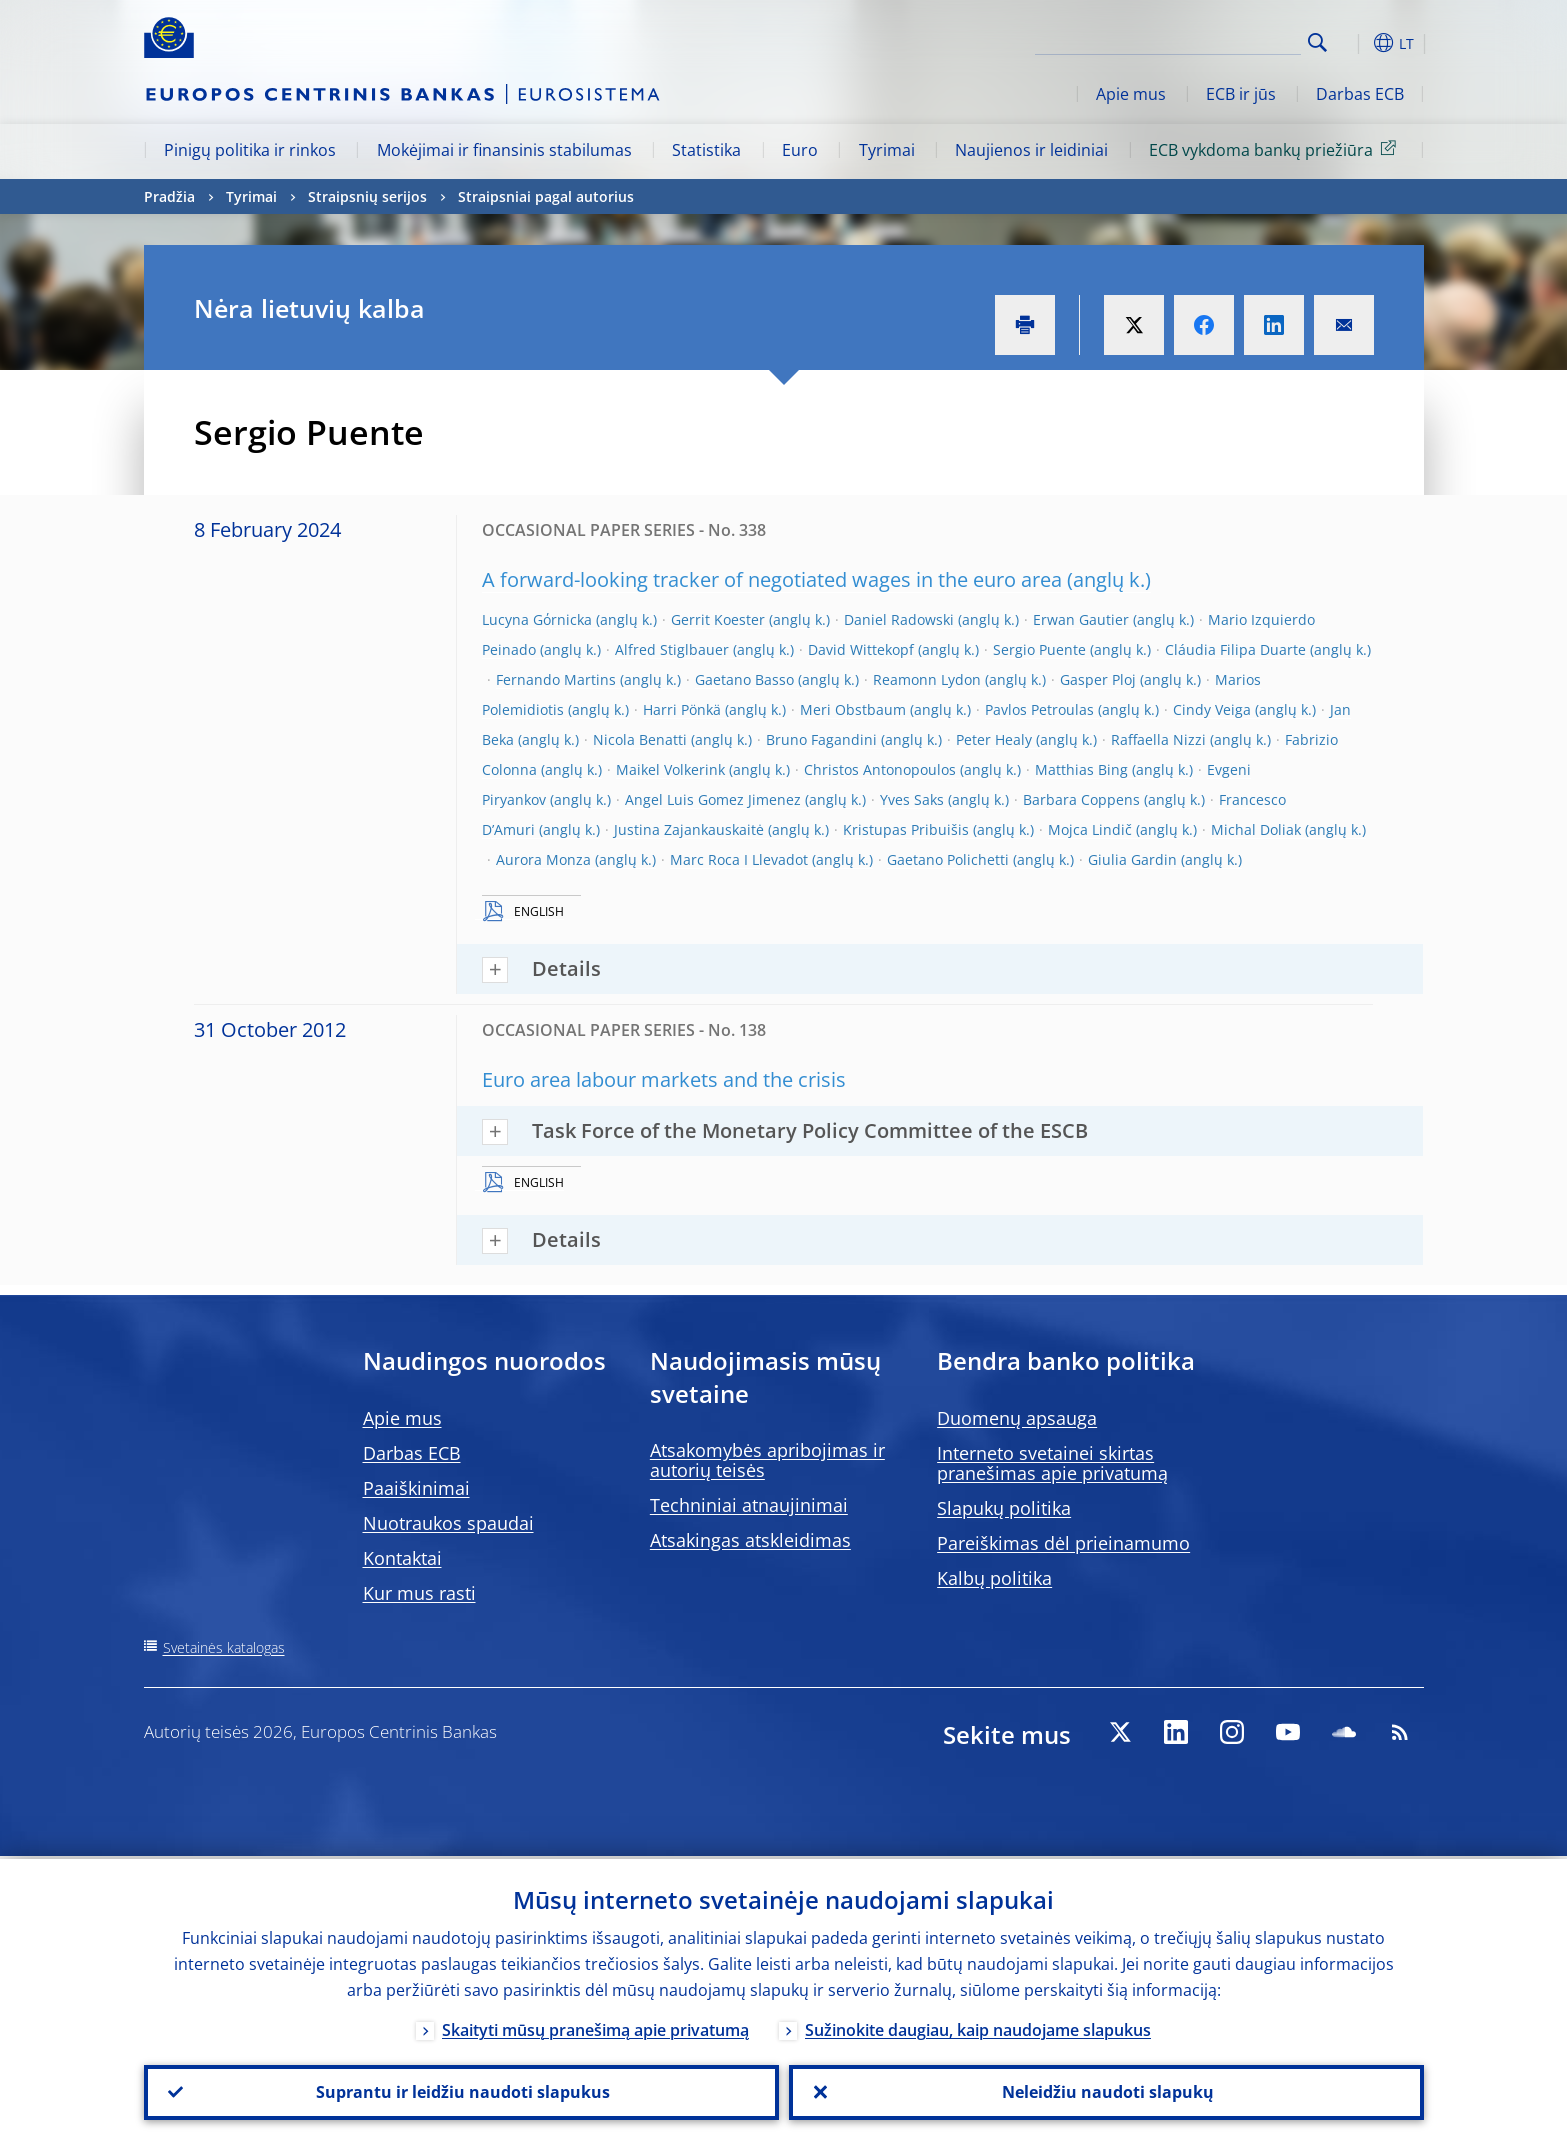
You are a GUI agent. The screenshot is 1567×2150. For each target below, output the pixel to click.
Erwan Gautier (1081, 619)
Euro (800, 150)
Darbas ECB (1360, 94)
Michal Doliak (1256, 829)
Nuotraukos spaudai (448, 1523)
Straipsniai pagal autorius (546, 196)
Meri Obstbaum (853, 709)
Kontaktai (402, 1558)
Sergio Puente (1039, 649)
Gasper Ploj (1098, 679)
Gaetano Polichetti (948, 859)
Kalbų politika (994, 1578)
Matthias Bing (1081, 769)
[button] (1354, 43)
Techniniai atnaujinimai (749, 1505)
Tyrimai (887, 150)
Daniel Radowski (899, 619)
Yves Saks (912, 799)
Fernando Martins (556, 679)
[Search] (1201, 40)
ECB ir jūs (1241, 94)
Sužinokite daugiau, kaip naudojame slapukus (978, 2027)
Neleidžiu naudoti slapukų (1106, 2091)
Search (1317, 42)
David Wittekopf (861, 649)
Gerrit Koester (718, 619)
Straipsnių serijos (367, 196)
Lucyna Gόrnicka (537, 619)
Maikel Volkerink (670, 769)
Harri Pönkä (682, 709)
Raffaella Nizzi (1158, 739)
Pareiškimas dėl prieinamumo (1063, 1543)
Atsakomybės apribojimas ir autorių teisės (767, 1460)
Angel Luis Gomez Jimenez (713, 799)
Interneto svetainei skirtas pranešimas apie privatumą (1052, 1463)
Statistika (706, 150)
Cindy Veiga (1212, 709)
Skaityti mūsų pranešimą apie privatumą (595, 2027)
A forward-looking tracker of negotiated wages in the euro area (772, 579)
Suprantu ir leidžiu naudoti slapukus (461, 2091)
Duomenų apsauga (1017, 1418)
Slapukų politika (1004, 1508)
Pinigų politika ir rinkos (250, 150)
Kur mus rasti (419, 1593)
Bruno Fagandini (821, 739)
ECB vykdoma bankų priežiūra (1276, 149)
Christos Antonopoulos (880, 769)
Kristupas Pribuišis (906, 829)
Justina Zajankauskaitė (689, 829)
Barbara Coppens (1081, 799)
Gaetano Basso (744, 679)
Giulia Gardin (1132, 859)
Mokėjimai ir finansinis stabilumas (504, 150)
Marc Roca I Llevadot (739, 859)
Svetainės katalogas (224, 1647)
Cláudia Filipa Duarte (1235, 649)
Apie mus (1131, 94)
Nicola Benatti (640, 739)
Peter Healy (994, 739)
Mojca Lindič (1090, 829)
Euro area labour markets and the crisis (664, 1079)
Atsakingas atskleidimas (750, 1540)
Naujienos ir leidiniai (1031, 150)
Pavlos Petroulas (1039, 709)
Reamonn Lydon (927, 679)
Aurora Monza (543, 859)
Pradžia (169, 196)
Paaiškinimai (416, 1488)
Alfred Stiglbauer (672, 649)
